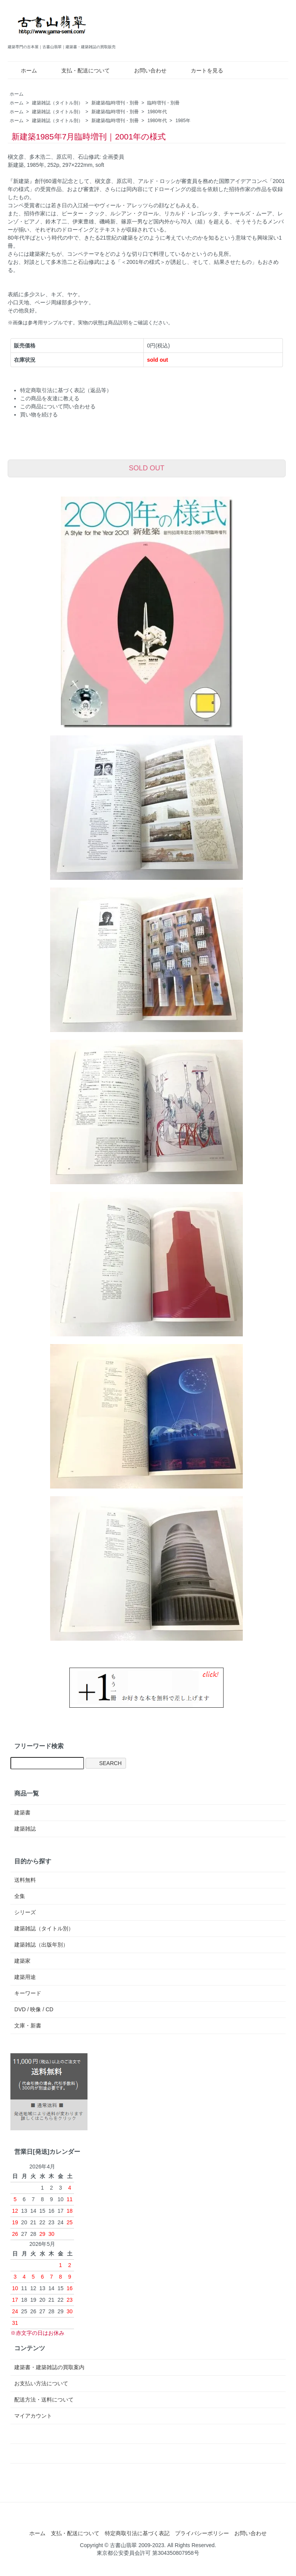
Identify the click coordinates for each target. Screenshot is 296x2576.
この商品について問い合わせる (58, 406)
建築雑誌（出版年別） (41, 1945)
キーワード (27, 1993)
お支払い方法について (41, 2383)
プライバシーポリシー (202, 2533)
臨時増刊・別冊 (163, 103)
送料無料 (25, 1880)
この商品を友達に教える (49, 398)
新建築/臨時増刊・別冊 (115, 103)
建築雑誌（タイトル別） (57, 103)
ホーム (23, 70)
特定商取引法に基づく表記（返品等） (66, 390)
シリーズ (25, 1912)
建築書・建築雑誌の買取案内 (49, 2367)
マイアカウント (33, 2416)
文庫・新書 (27, 2025)
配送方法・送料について (44, 2399)
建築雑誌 (25, 1829)
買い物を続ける (39, 414)
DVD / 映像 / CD (33, 2009)
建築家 (22, 1961)
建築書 (22, 1812)
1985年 (182, 120)
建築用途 (25, 1977)
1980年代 (157, 111)
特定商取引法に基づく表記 (137, 2533)
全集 (19, 1896)
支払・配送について (80, 70)
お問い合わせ (144, 70)
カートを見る (201, 70)
